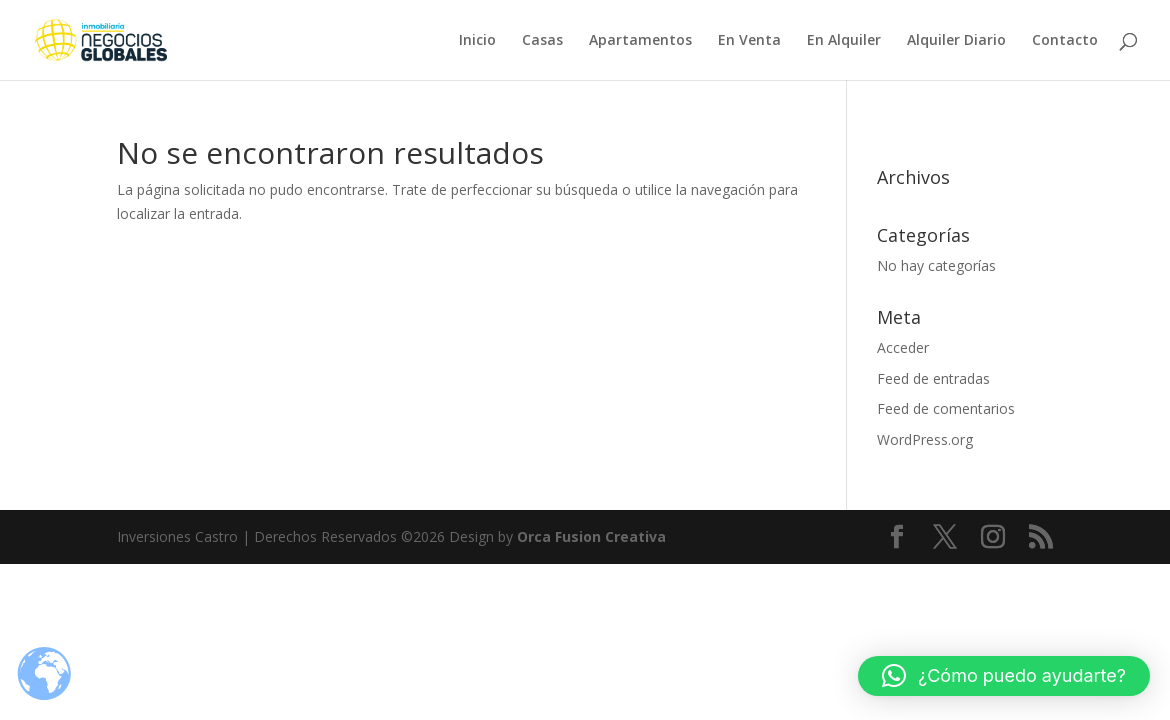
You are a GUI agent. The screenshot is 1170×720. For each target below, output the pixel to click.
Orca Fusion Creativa (591, 536)
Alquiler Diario (956, 41)
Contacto (1065, 41)
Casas (542, 41)
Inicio (477, 41)
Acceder (903, 347)
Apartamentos (640, 41)
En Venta (749, 41)
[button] (1004, 676)
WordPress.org (925, 439)
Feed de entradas (933, 378)
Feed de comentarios (946, 408)
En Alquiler (844, 41)
